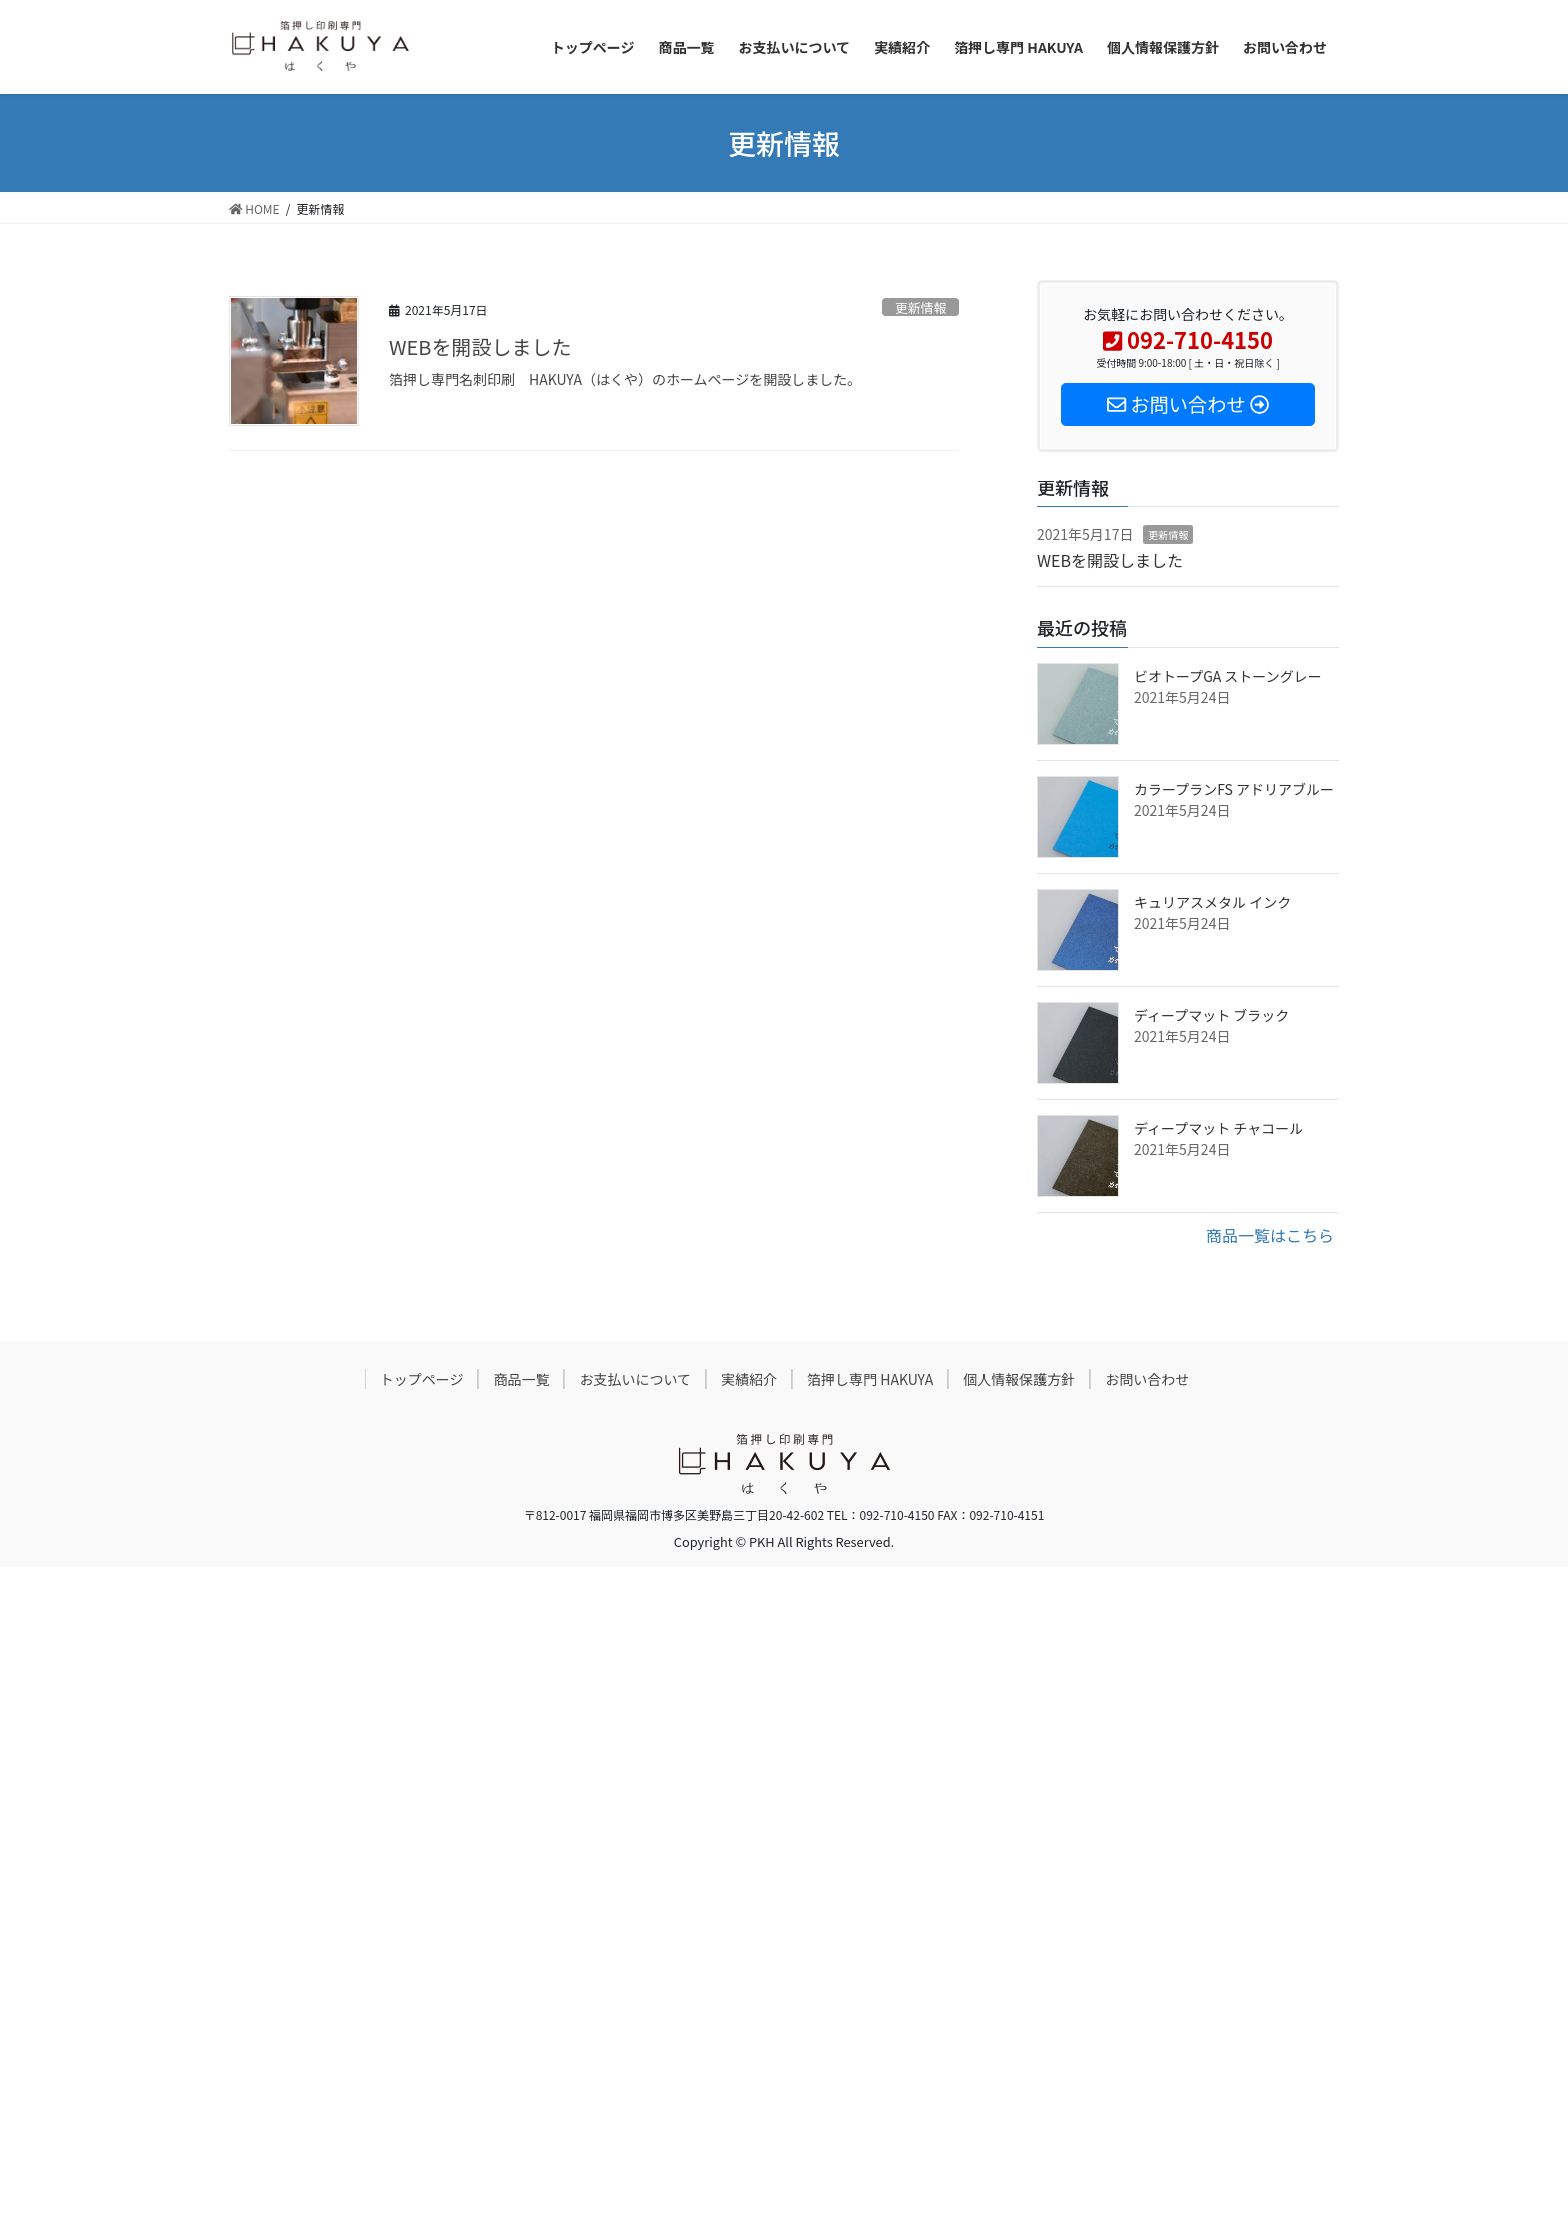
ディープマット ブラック (1211, 1015)
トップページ (422, 1379)
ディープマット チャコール (1218, 1128)
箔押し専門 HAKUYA (870, 1379)
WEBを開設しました (480, 346)
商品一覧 (521, 1379)
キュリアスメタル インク (1212, 902)
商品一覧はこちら (1270, 1235)
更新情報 (920, 307)
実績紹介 (749, 1379)
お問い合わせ (1147, 1379)
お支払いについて (635, 1379)
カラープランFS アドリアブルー (1234, 789)
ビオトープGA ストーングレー (1228, 676)
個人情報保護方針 (1019, 1379)
